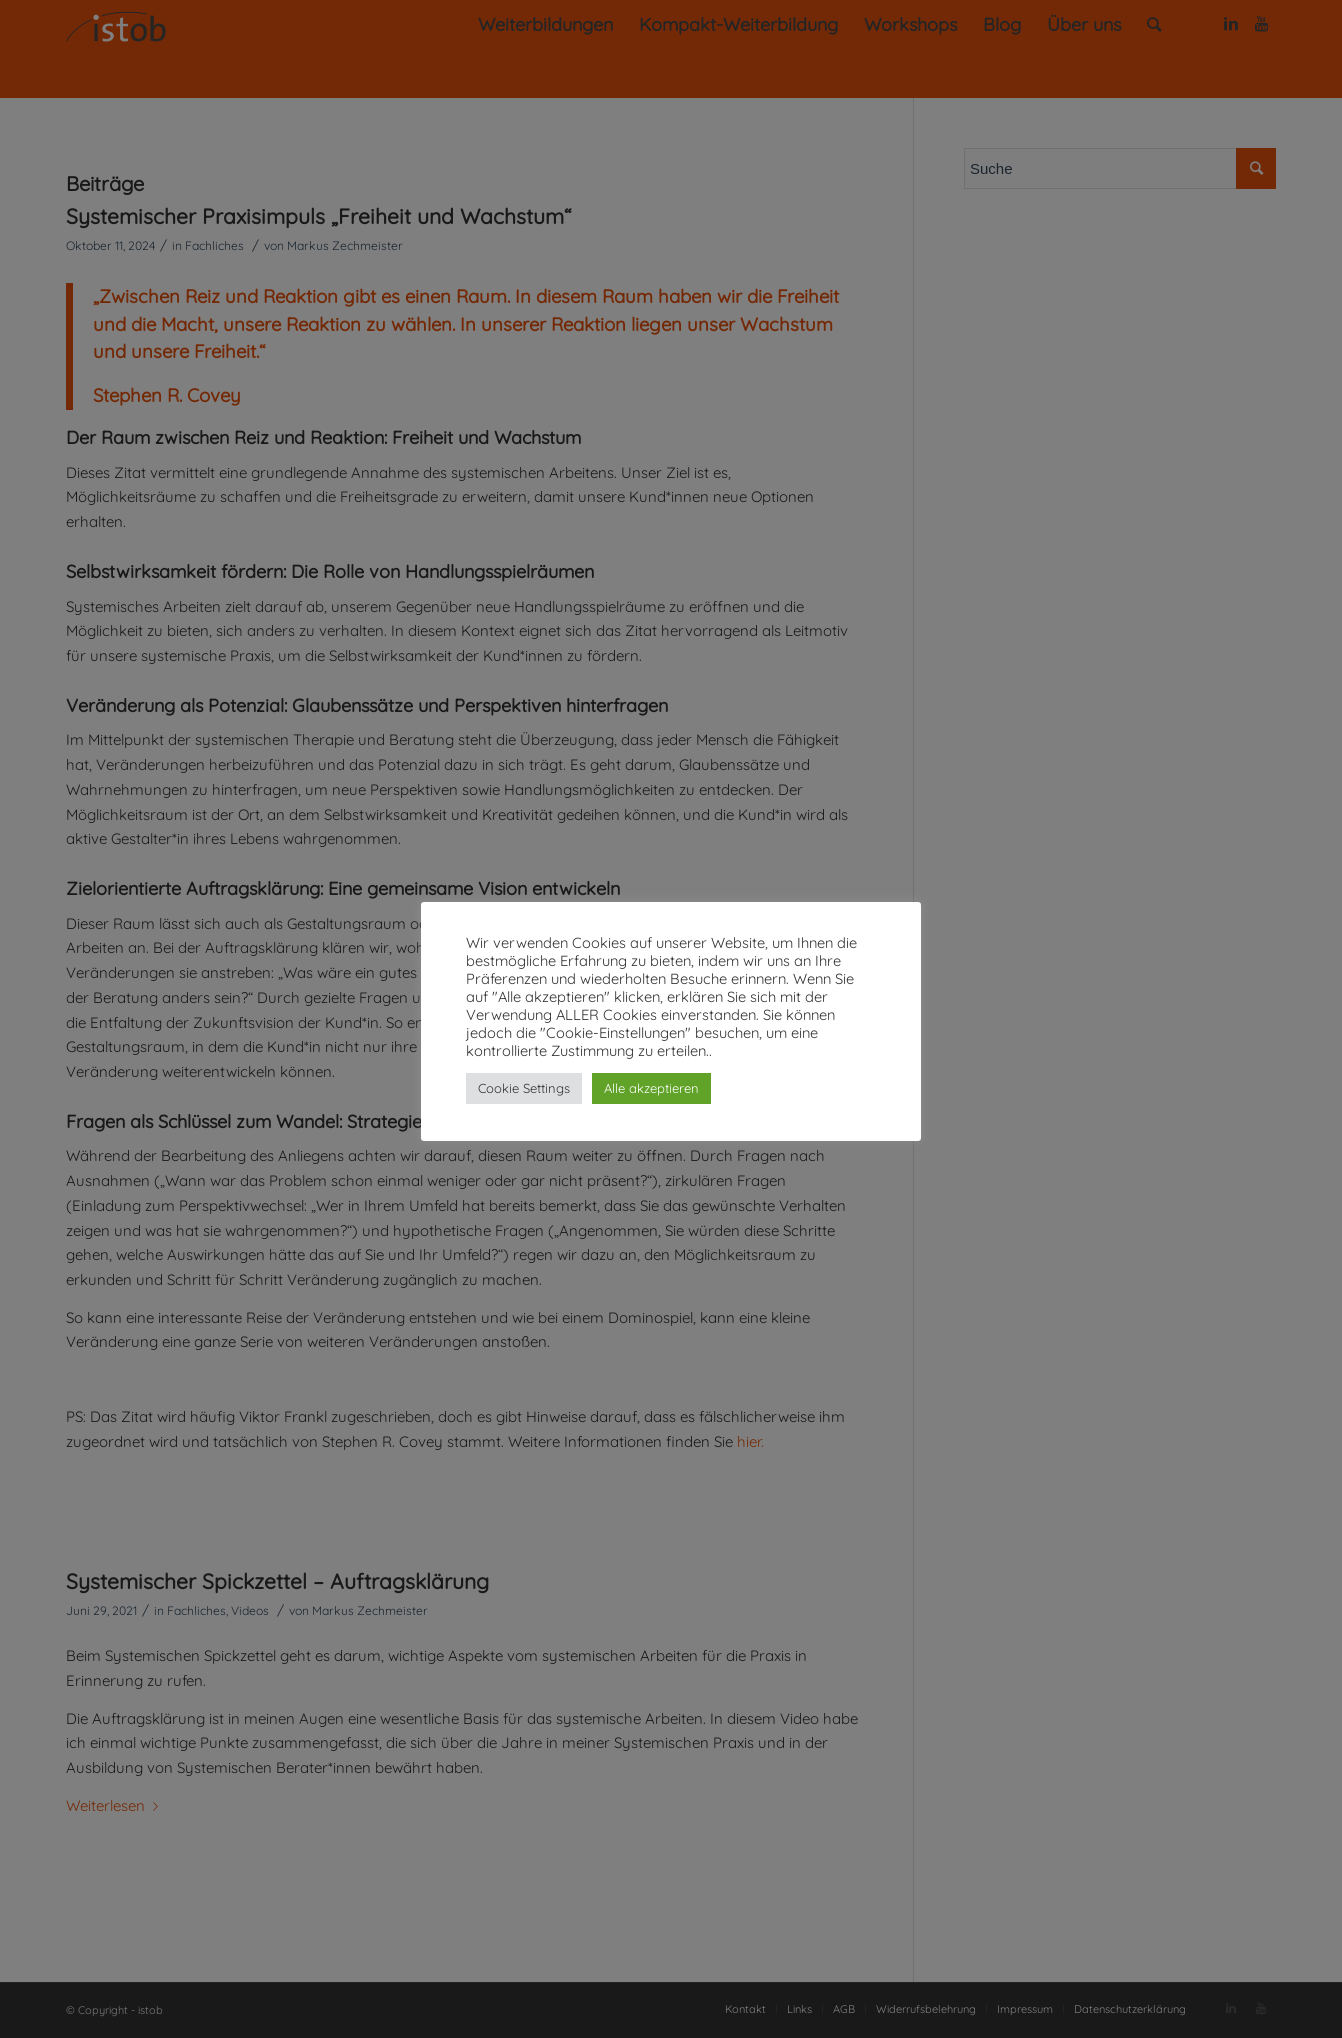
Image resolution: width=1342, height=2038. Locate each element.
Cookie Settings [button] (524, 1088)
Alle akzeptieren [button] (651, 1088)
